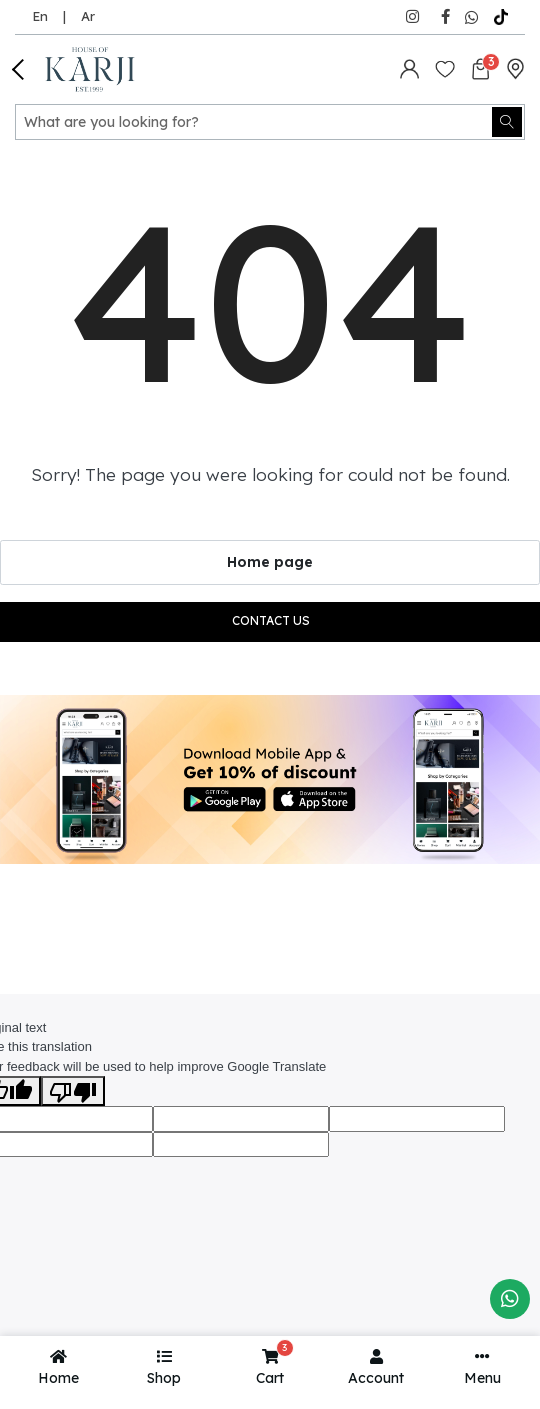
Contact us (271, 620)
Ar (88, 16)
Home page (270, 562)
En (40, 16)
